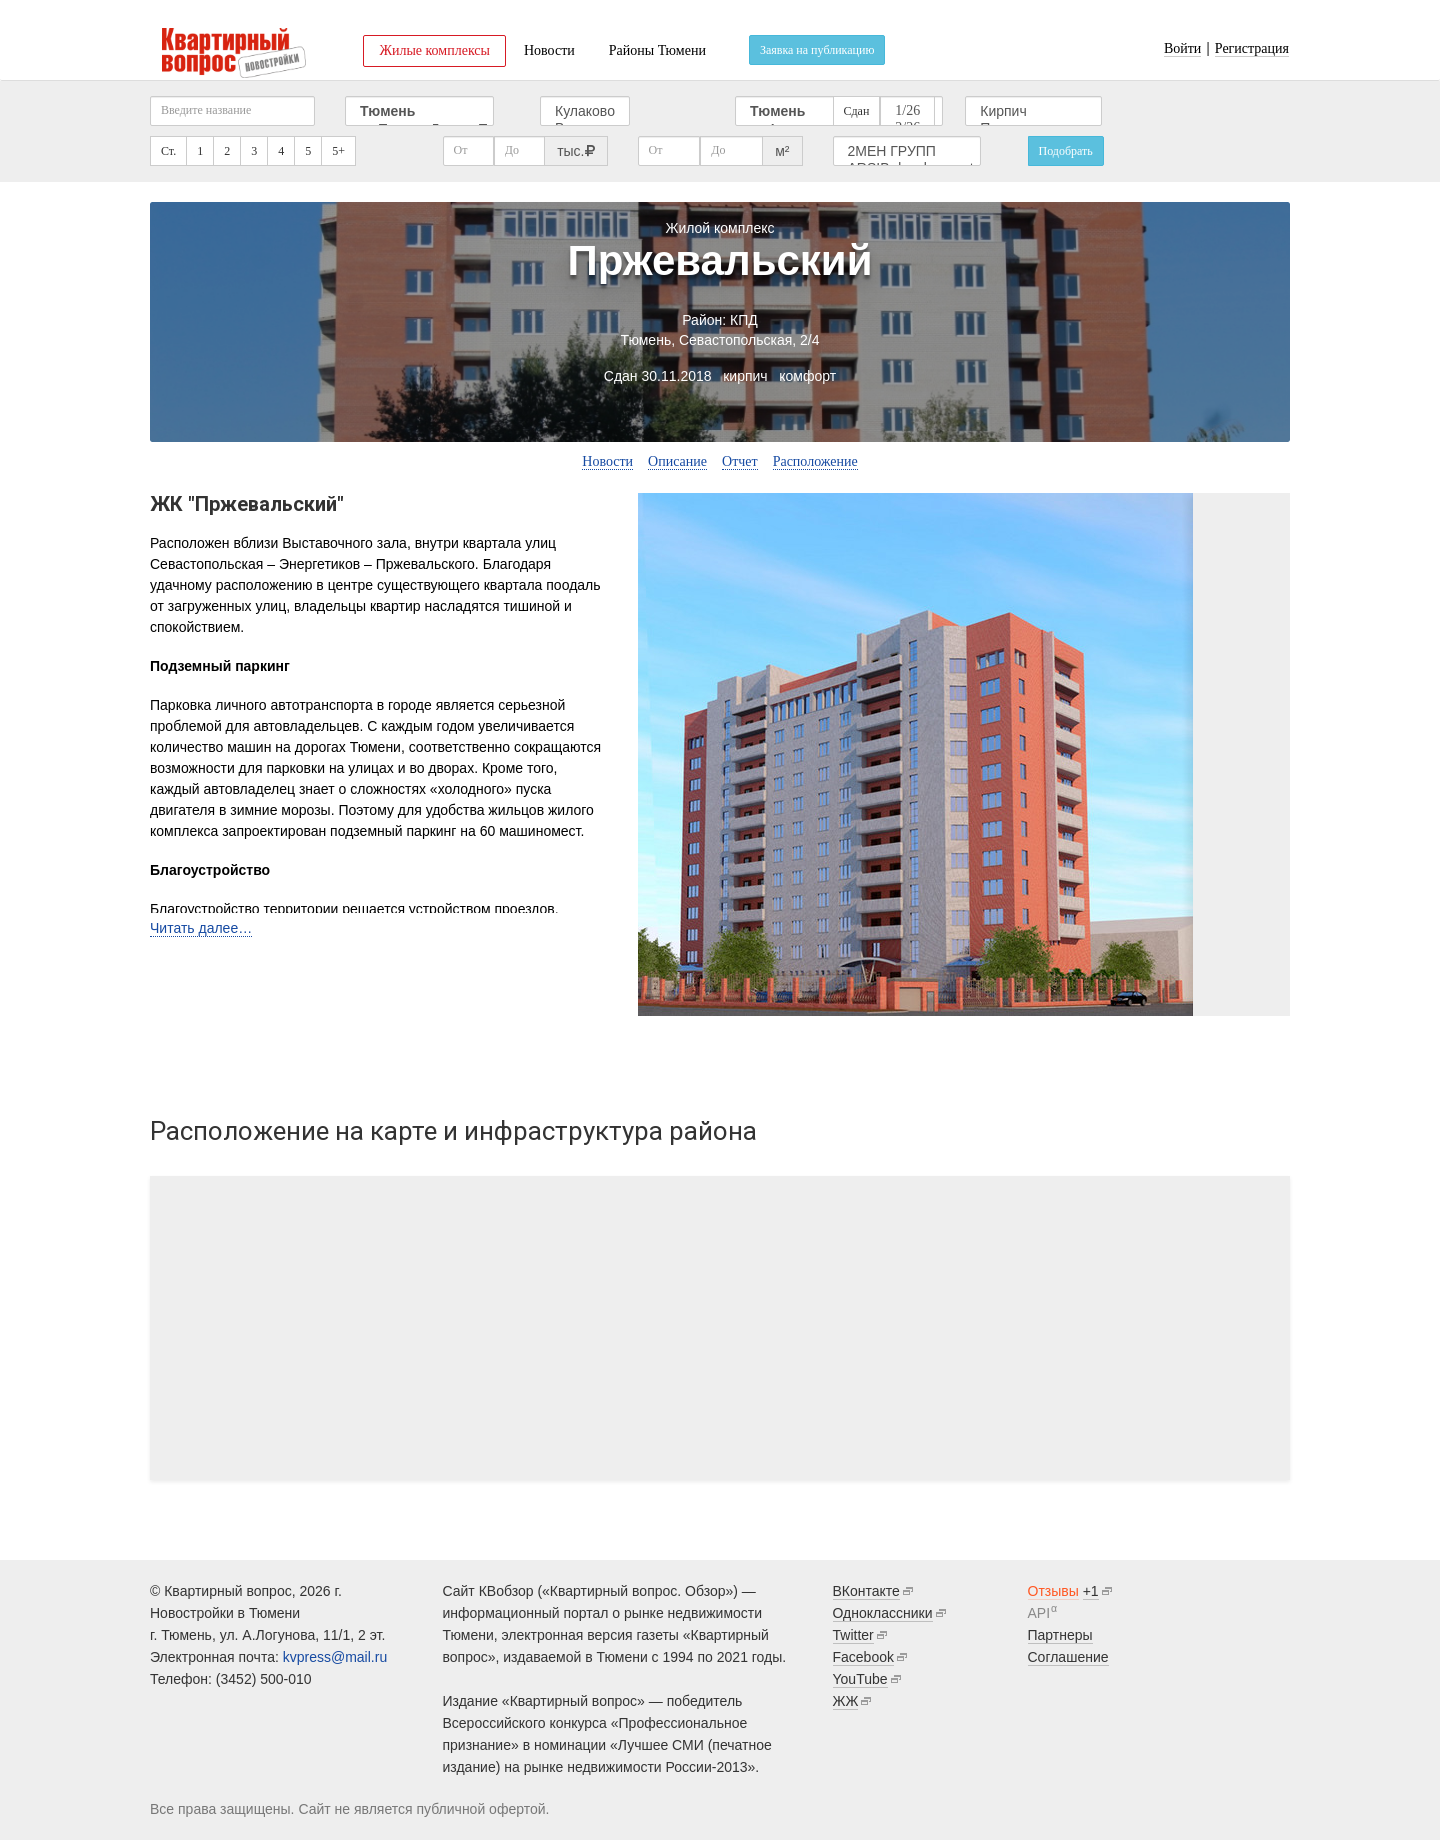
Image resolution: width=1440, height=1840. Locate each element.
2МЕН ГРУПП (907, 151)
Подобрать (1066, 151)
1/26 (907, 111)
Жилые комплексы (434, 50)
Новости (549, 50)
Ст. (168, 151)
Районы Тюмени (657, 50)
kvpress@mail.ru (335, 1657)
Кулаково (585, 111)
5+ (338, 151)
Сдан (857, 111)
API (1039, 1613)
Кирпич (1033, 111)
